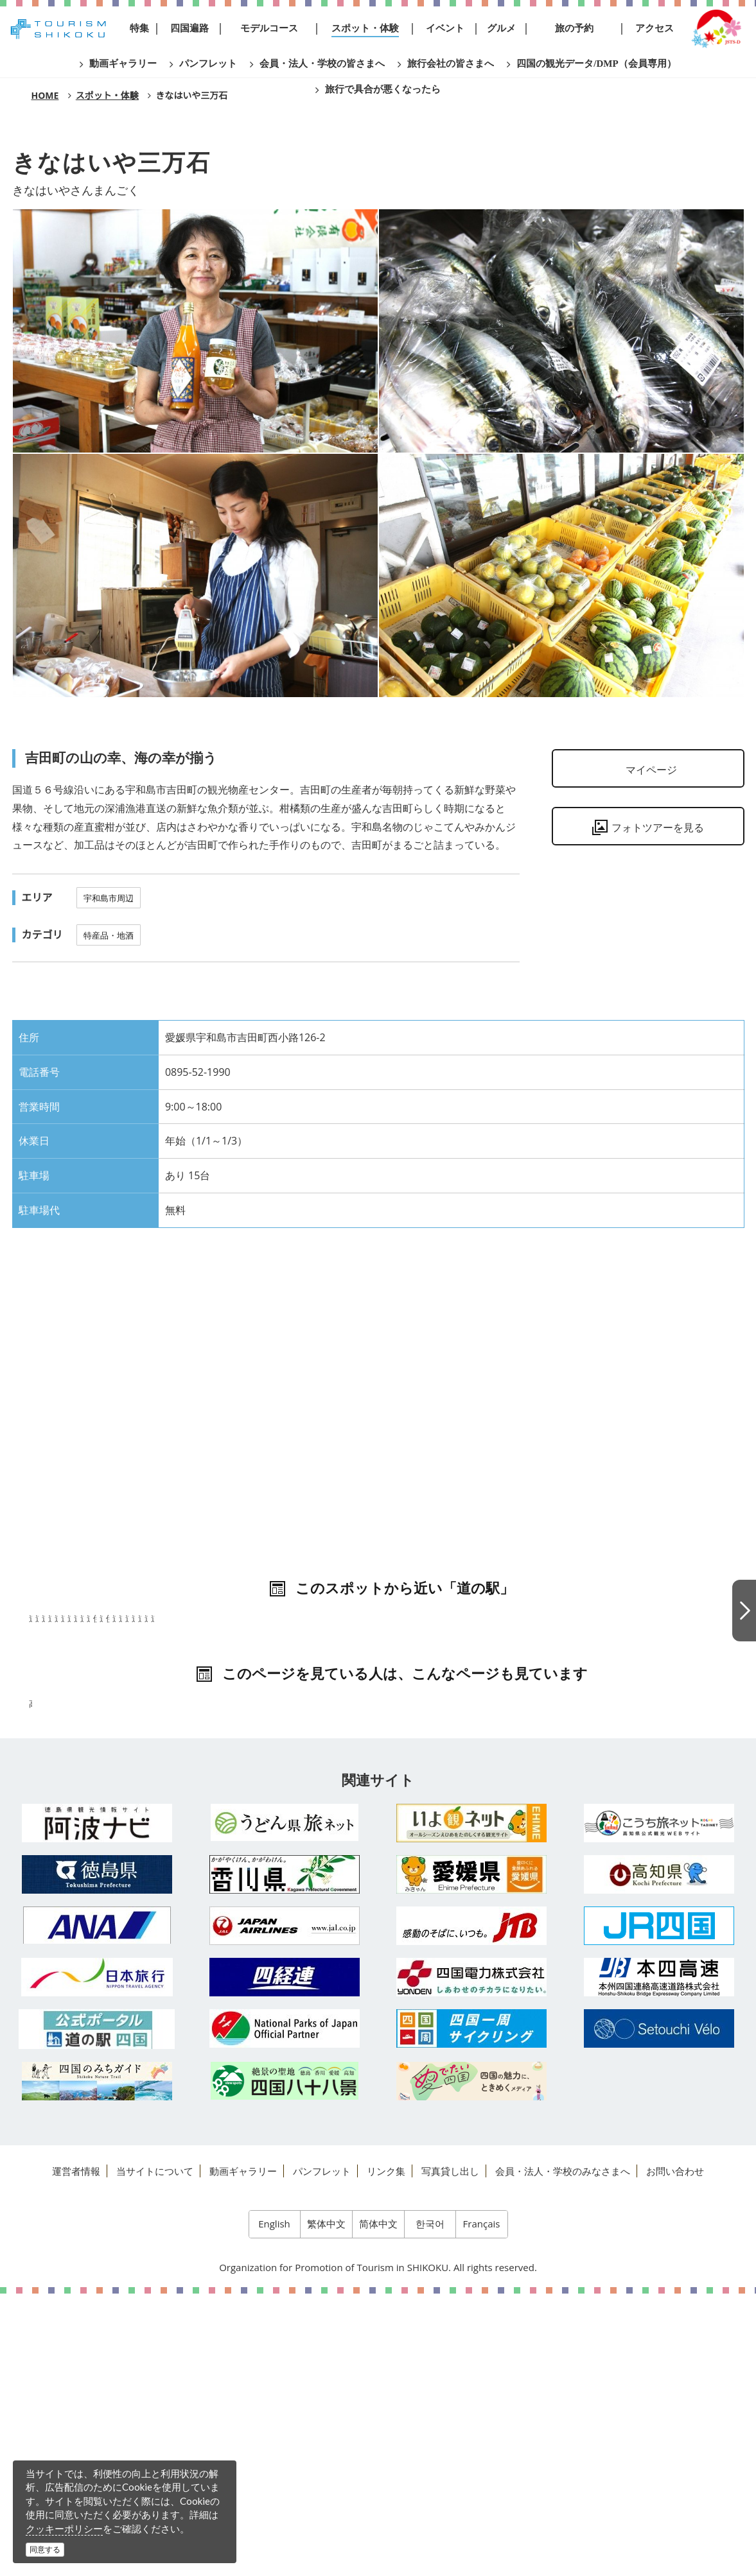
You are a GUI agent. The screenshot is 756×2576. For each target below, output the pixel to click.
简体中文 (378, 2506)
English (274, 2506)
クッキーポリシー (64, 2528)
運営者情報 (76, 2453)
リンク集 (386, 2453)
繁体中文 (326, 2506)
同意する (45, 2549)
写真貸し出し (450, 2453)
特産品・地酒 (109, 935)
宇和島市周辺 (109, 898)
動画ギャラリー (243, 2453)
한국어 (430, 2506)
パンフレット (322, 2453)
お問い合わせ (675, 2453)
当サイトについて (154, 2453)
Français (481, 2506)
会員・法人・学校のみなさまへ (562, 2453)
